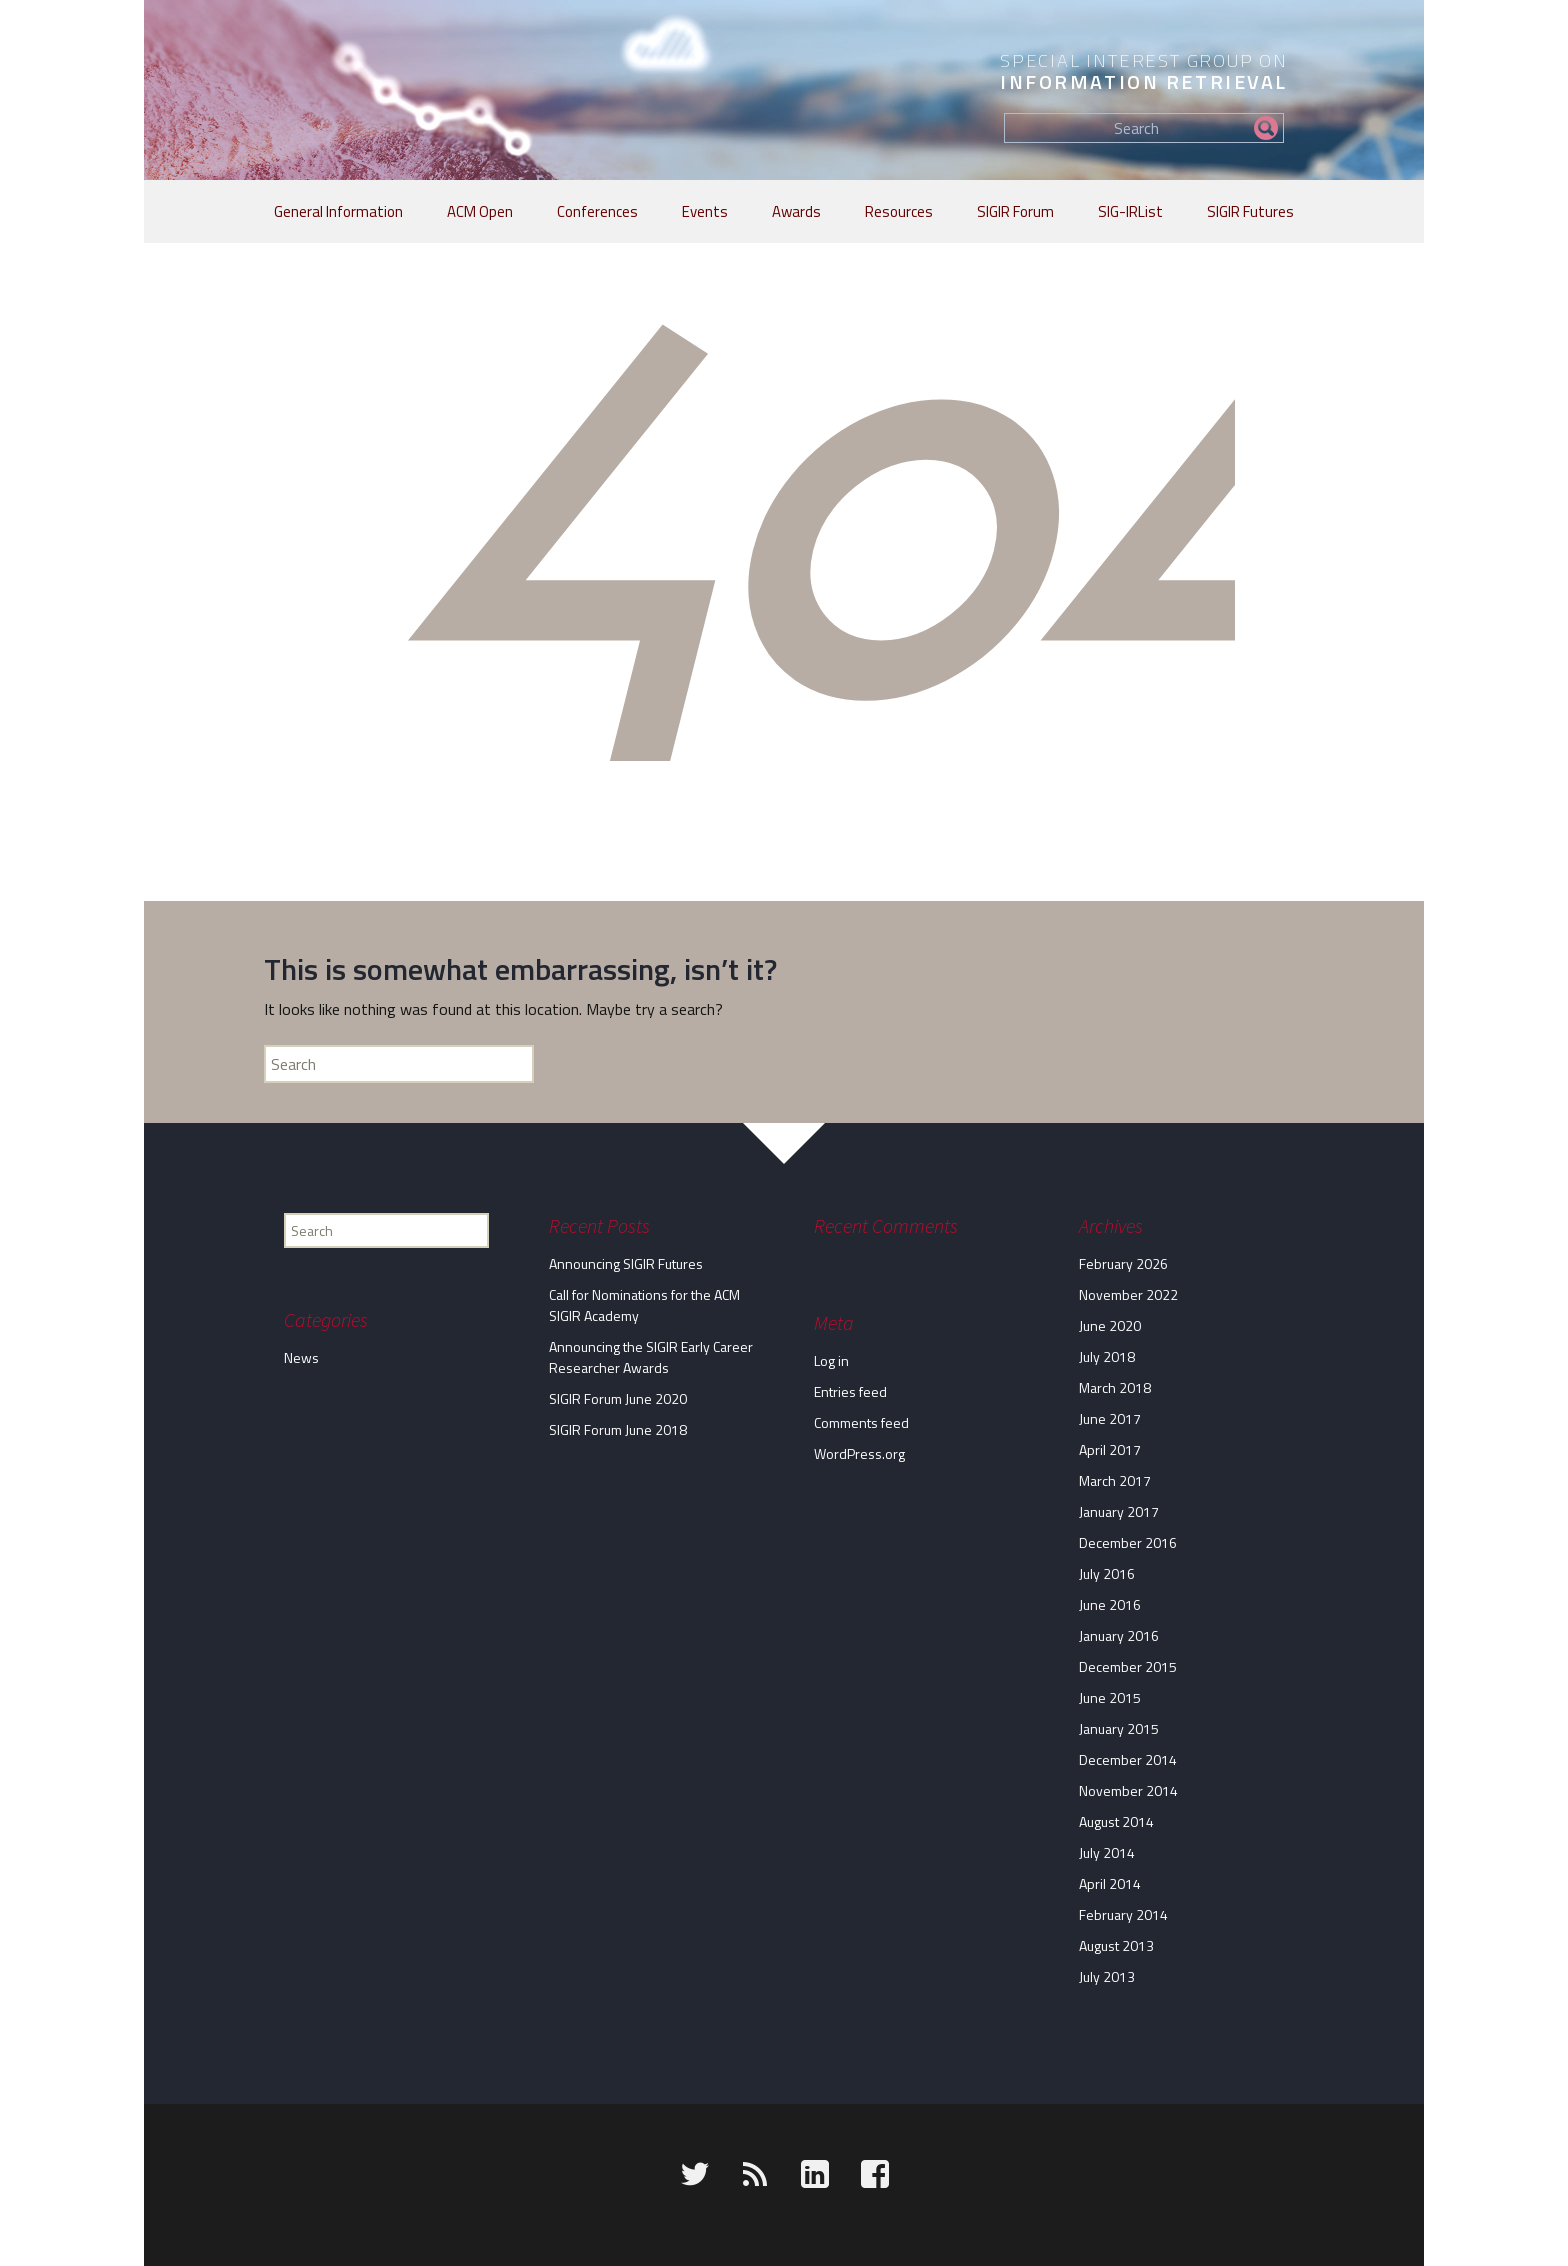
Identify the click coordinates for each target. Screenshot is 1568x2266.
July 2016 (1107, 1573)
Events (705, 211)
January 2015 (1119, 1728)
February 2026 (1123, 1263)
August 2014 (1116, 1821)
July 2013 (1107, 1976)
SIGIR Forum (1015, 211)
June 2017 (1110, 1418)
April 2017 (1110, 1449)
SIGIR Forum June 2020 (618, 1398)
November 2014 (1128, 1790)
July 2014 (1107, 1852)
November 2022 (1128, 1294)
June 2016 (1110, 1604)
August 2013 (1116, 1945)
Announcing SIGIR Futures (626, 1263)
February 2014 (1123, 1914)
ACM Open (480, 211)
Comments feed (861, 1422)
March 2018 (1115, 1387)
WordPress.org (859, 1453)
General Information (338, 211)
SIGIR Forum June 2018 (618, 1429)
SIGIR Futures (1250, 211)
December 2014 (1128, 1759)
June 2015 (1110, 1697)
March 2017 (1115, 1480)
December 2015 (1128, 1666)
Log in (831, 1360)
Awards (796, 211)
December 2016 (1128, 1542)
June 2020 (1110, 1325)
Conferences (597, 211)
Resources (899, 211)
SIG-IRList (1130, 211)
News (301, 1357)
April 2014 (1110, 1883)
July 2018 (1107, 1356)
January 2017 (1119, 1511)
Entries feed (850, 1391)
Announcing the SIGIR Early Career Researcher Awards (651, 1357)
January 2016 (1119, 1635)
